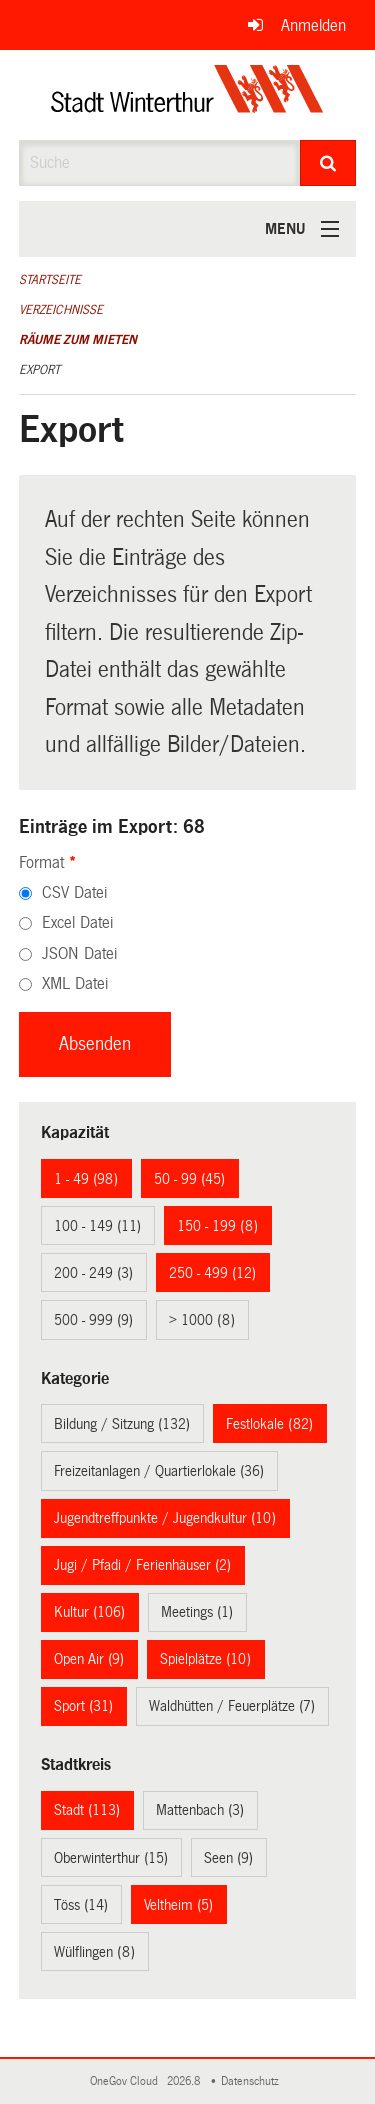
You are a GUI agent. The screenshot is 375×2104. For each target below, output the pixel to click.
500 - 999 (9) (93, 1320)
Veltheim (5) (178, 1905)
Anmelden (313, 25)
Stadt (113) (87, 1810)
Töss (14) (81, 1905)
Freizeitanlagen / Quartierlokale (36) (159, 1471)
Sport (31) (83, 1706)
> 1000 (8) (202, 1320)
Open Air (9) (89, 1659)
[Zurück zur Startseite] (187, 95)
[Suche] (328, 163)
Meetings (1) (197, 1612)
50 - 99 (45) (189, 1179)
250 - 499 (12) (212, 1273)
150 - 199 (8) (217, 1226)
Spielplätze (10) (205, 1659)
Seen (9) (228, 1858)
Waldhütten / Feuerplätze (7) (232, 1706)
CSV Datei (74, 892)
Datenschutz (253, 2081)
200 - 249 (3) (93, 1273)
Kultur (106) (89, 1612)
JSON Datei (79, 953)
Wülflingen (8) (94, 1952)
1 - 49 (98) (86, 1179)
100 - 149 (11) (97, 1226)
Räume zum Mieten (78, 340)
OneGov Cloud (127, 2081)
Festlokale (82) (269, 1424)
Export (39, 370)
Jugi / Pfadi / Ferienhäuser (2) (142, 1565)
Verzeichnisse (61, 310)
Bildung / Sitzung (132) (122, 1424)
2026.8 (185, 2081)
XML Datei (75, 983)
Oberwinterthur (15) (111, 1858)
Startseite (50, 280)
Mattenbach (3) (200, 1810)
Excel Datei (77, 922)
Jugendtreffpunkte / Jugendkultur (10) (165, 1518)
